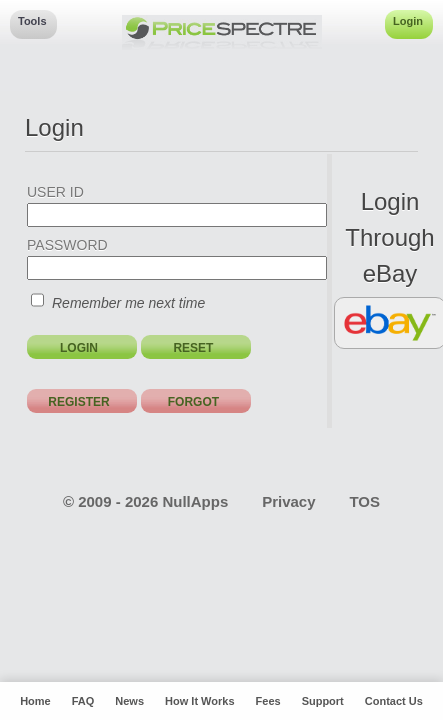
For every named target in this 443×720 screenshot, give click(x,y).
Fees (268, 701)
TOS (364, 501)
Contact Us (394, 701)
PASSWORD (67, 245)
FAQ (83, 701)
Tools (32, 21)
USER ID (55, 192)
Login (408, 21)
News (129, 701)
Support (323, 701)
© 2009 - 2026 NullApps (145, 501)
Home (35, 701)
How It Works (199, 701)
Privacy (288, 501)
